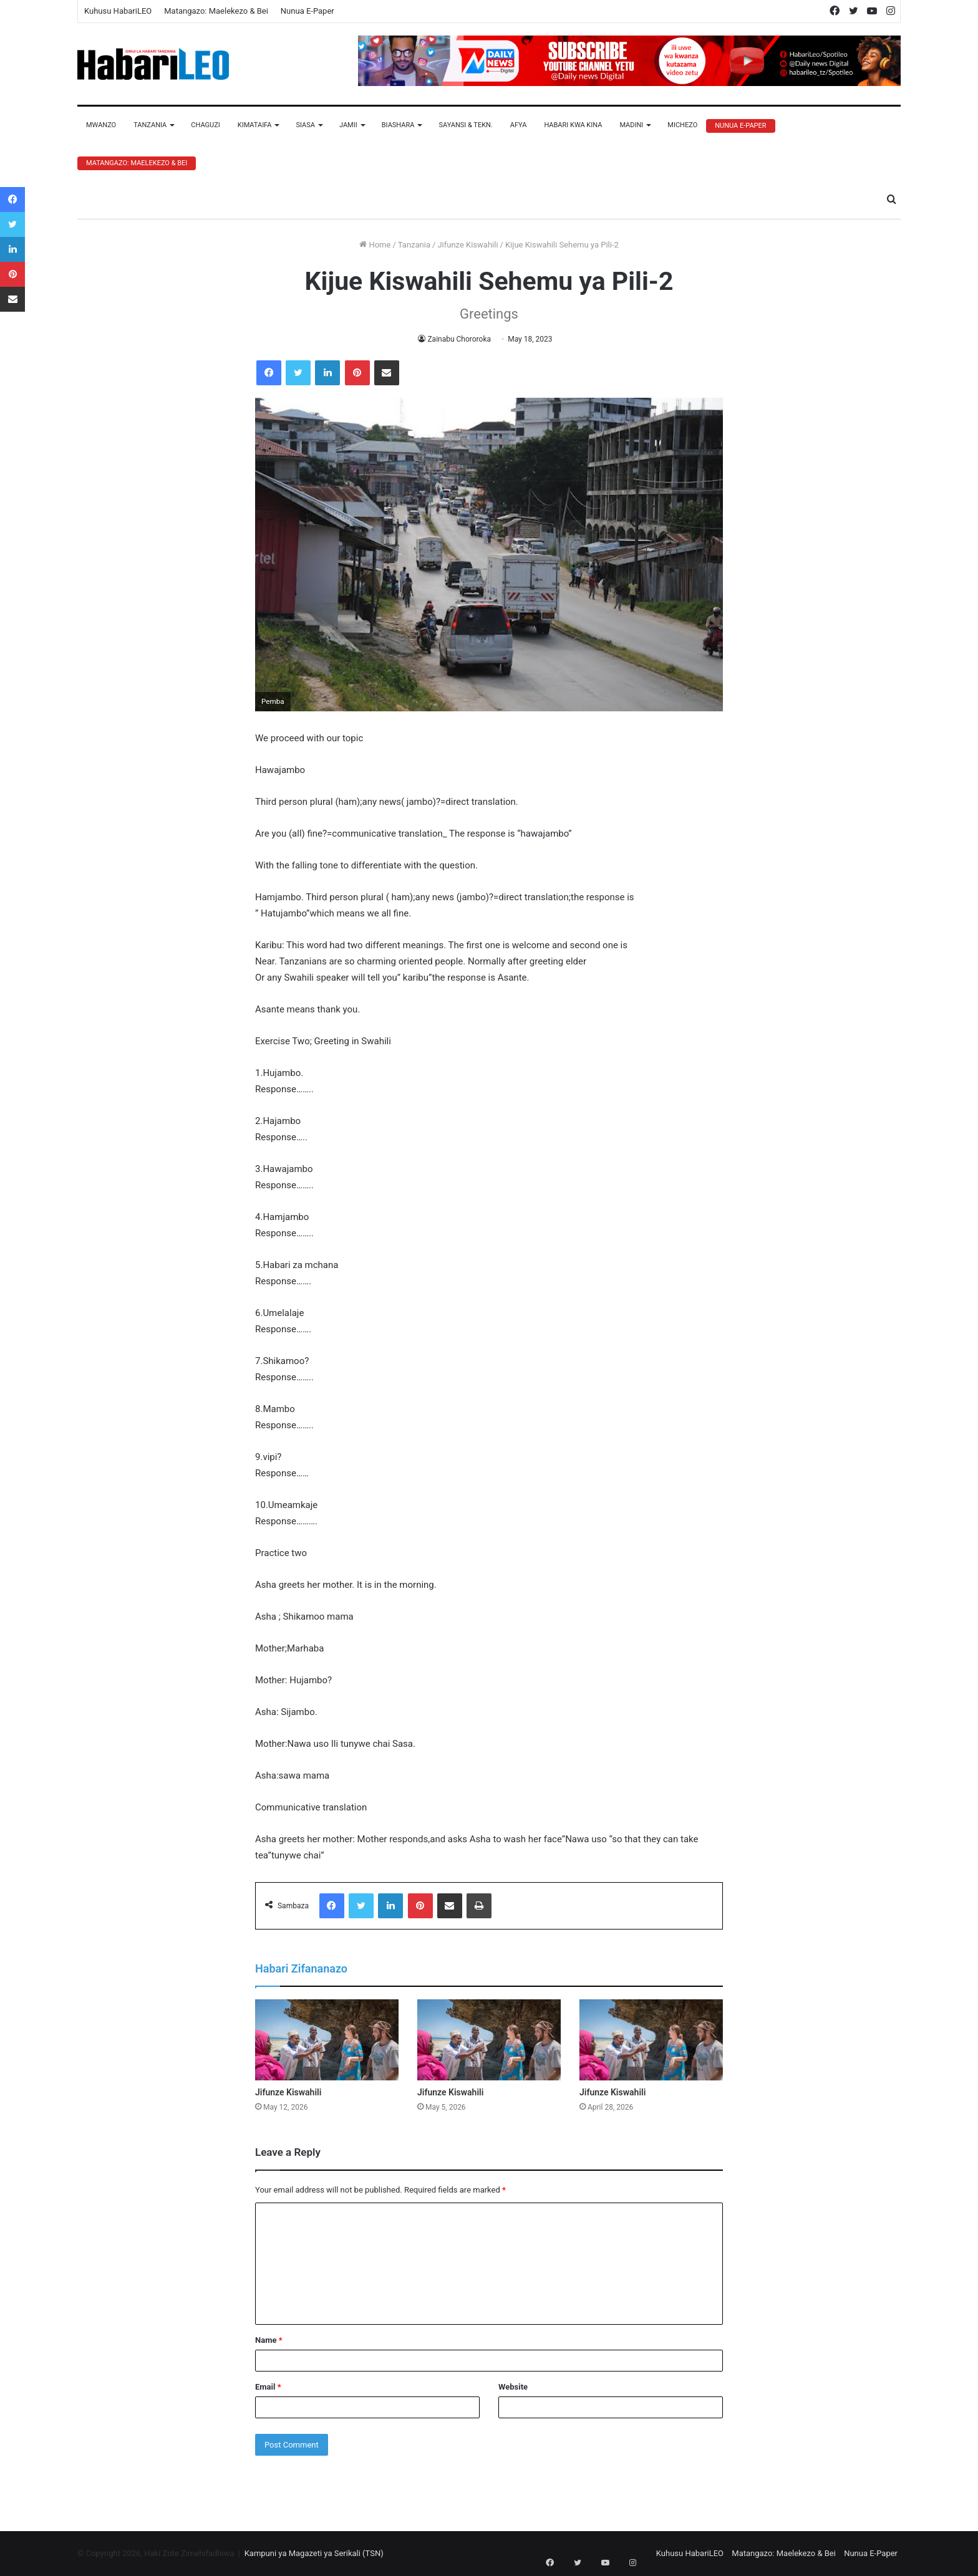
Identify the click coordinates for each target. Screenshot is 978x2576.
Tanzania (150, 125)
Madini (631, 125)
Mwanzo (101, 125)
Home (374, 244)
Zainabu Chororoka (459, 339)
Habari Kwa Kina (573, 125)
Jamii (348, 125)
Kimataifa (255, 125)
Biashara (398, 125)
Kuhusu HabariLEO (118, 11)
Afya (518, 125)
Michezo (682, 125)
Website (513, 2386)
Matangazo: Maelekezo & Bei (216, 11)
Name (269, 2340)
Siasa (305, 125)
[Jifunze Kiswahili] (327, 2039)
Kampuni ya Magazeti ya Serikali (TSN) (314, 2553)
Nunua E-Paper (307, 11)
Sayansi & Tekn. (465, 125)
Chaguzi (205, 125)
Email (268, 2386)
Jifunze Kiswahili (467, 244)
